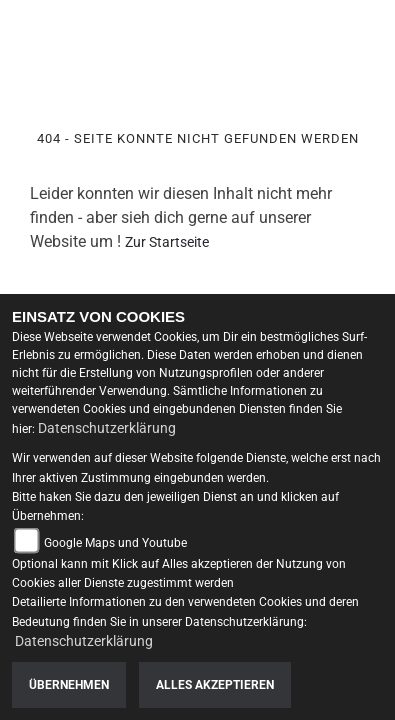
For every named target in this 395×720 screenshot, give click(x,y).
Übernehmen (69, 685)
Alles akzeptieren (215, 685)
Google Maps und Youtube (115, 543)
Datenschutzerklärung (107, 428)
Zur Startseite (167, 242)
